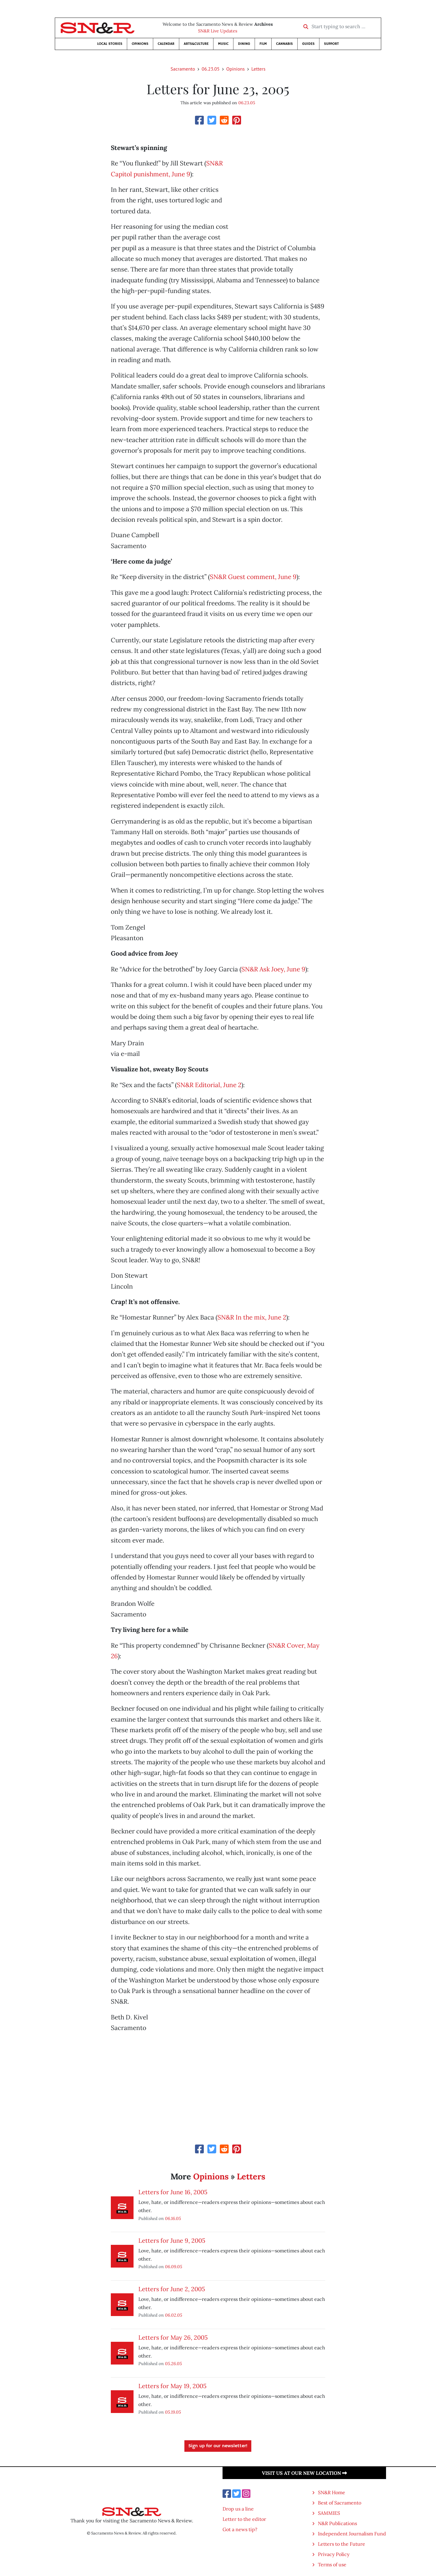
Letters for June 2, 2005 (171, 2289)
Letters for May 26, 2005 (173, 2337)
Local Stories (109, 44)
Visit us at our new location (304, 2473)
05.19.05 (173, 2412)
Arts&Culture (196, 44)
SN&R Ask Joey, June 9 (273, 969)
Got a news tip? (240, 2529)
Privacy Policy (333, 2554)
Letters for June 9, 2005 (171, 2240)
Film (263, 44)
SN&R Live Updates (217, 31)
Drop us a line (238, 2509)
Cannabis (284, 44)
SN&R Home (331, 2492)
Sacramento (182, 69)
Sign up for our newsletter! (217, 2446)
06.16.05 (173, 2218)
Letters (258, 69)
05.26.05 (173, 2363)
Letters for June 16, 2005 (172, 2192)
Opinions (140, 44)
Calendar (166, 44)
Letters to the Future (341, 2544)
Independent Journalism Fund (352, 2534)
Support (331, 44)
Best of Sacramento (339, 2503)
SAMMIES (329, 2513)
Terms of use (332, 2564)
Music (223, 44)
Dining (244, 44)
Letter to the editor (244, 2519)
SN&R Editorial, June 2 (209, 1085)
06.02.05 (173, 2315)
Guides (308, 44)
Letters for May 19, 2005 (172, 2386)
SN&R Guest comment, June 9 (253, 577)
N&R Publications (337, 2523)
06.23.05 (211, 69)
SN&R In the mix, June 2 (251, 1317)
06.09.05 (173, 2266)
